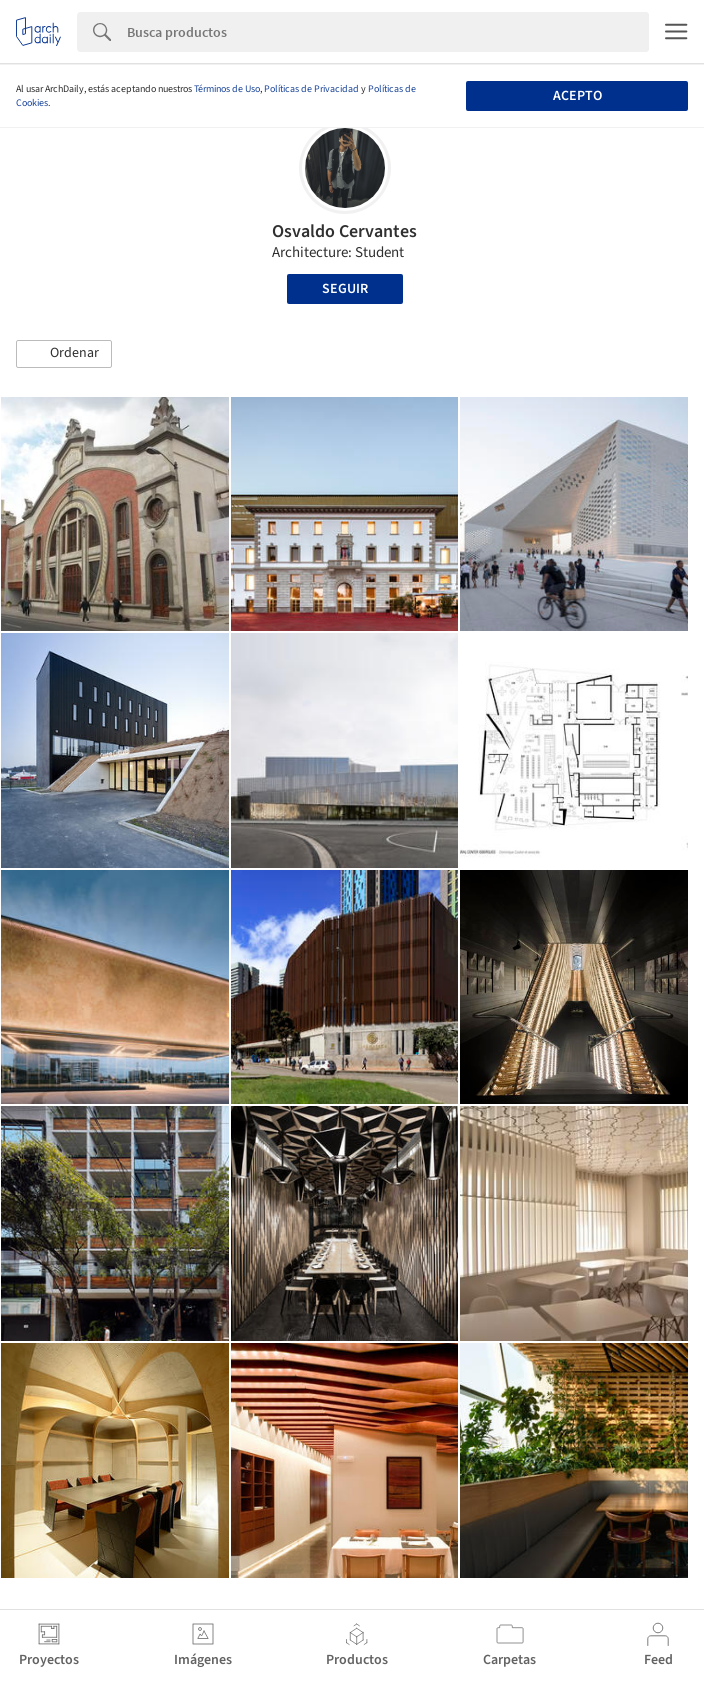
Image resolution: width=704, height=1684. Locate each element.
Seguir (345, 289)
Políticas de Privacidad (311, 89)
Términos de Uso (227, 89)
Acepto (577, 96)
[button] (64, 354)
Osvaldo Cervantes (344, 231)
